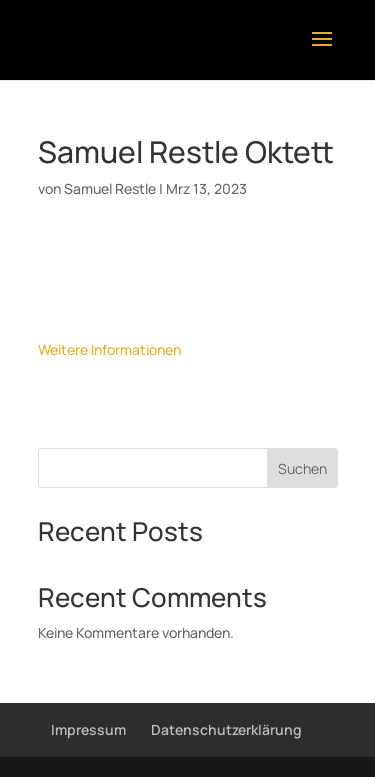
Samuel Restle (110, 188)
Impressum (88, 729)
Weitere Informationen (109, 349)
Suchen (302, 468)
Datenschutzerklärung (226, 729)
